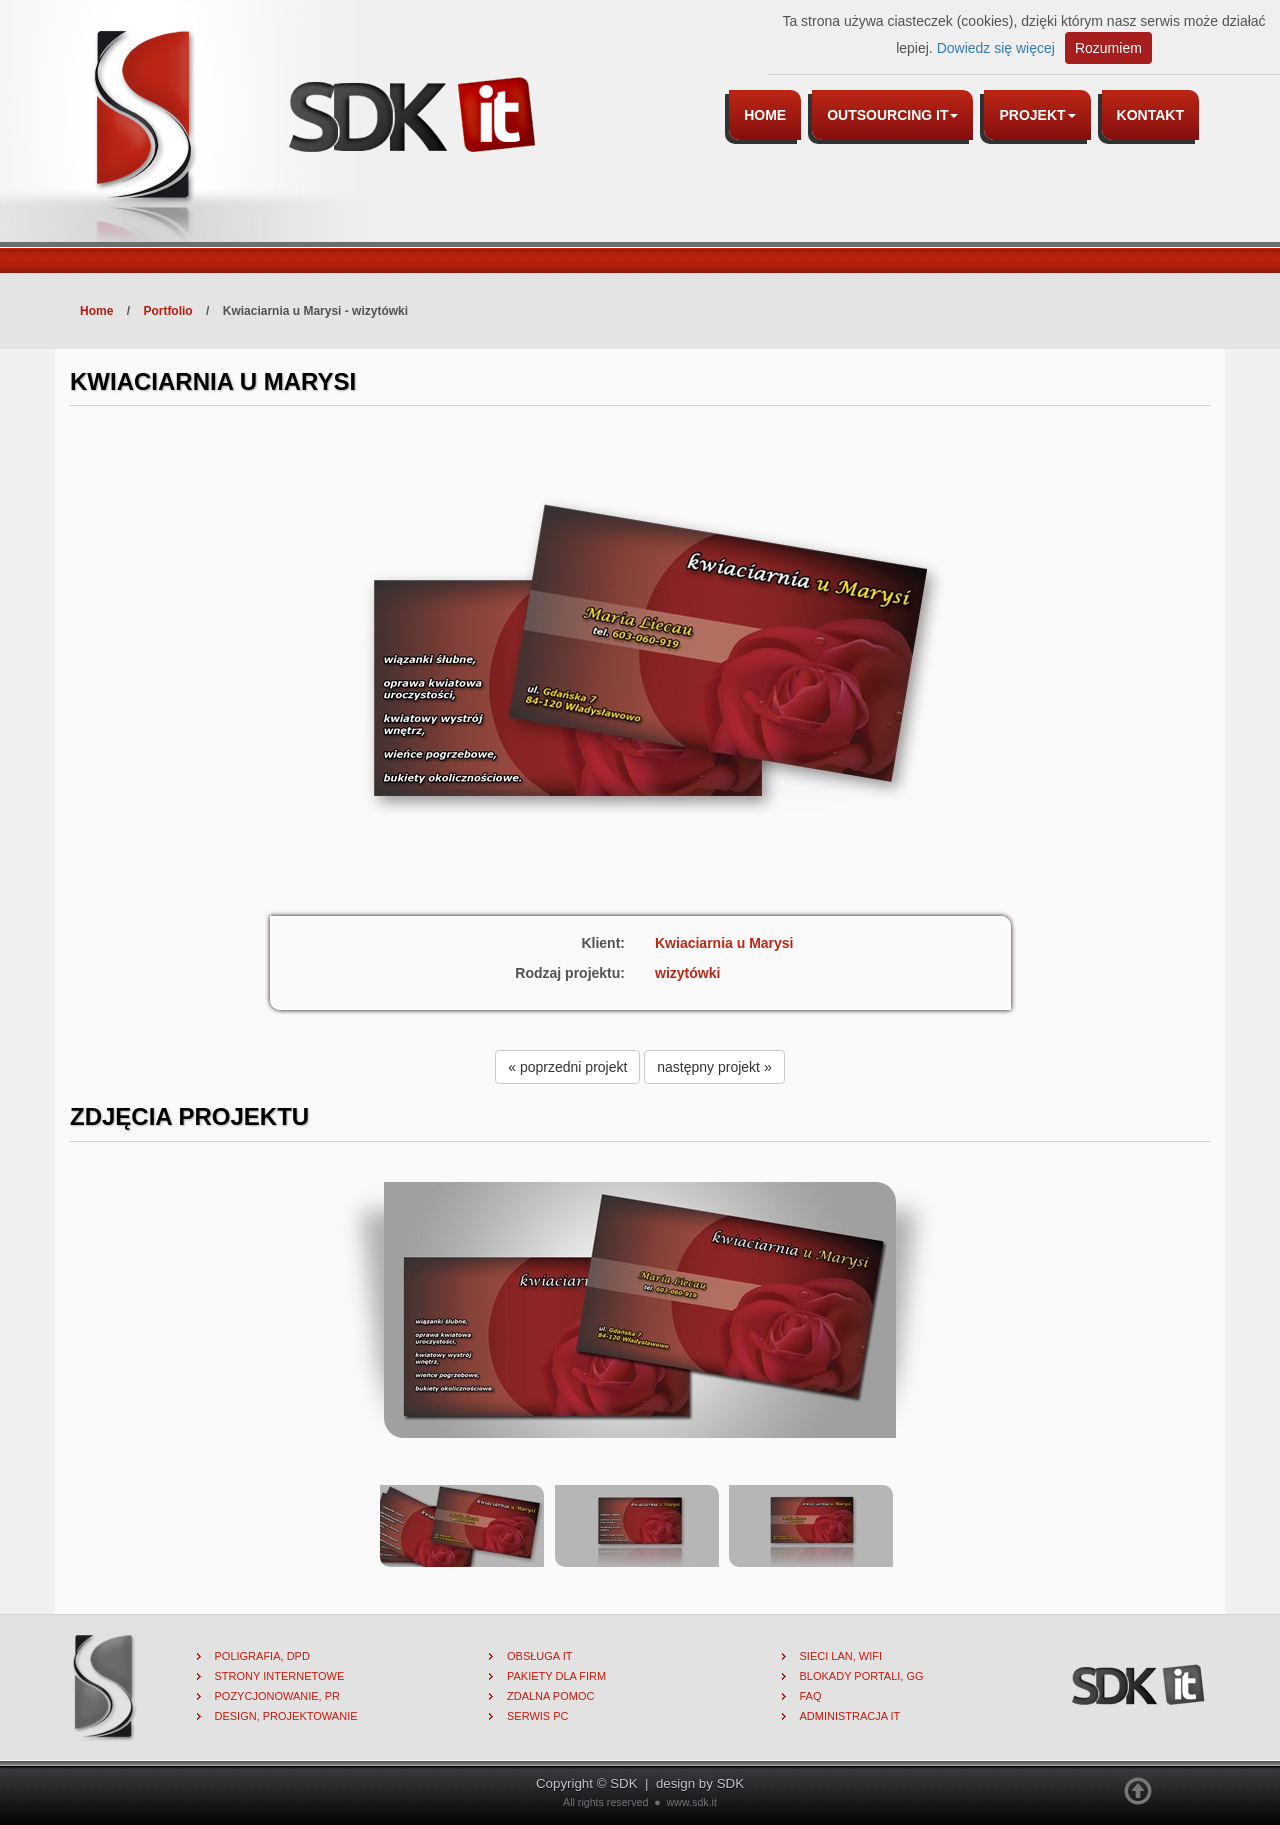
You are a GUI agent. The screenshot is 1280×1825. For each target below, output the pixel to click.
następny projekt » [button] (714, 1067)
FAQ (811, 1696)
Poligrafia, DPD (262, 1656)
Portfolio (167, 311)
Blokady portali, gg (862, 1676)
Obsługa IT (539, 1656)
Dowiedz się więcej (996, 48)
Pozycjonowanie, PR (278, 1696)
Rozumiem (1108, 48)
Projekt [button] (1037, 115)
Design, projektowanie (286, 1716)
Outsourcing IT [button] (892, 115)
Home (765, 115)
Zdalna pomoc (550, 1696)
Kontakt (1150, 115)
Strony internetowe (280, 1676)
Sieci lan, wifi (841, 1656)
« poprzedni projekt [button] (567, 1067)
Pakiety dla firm (556, 1676)
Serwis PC (538, 1716)
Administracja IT (850, 1716)
